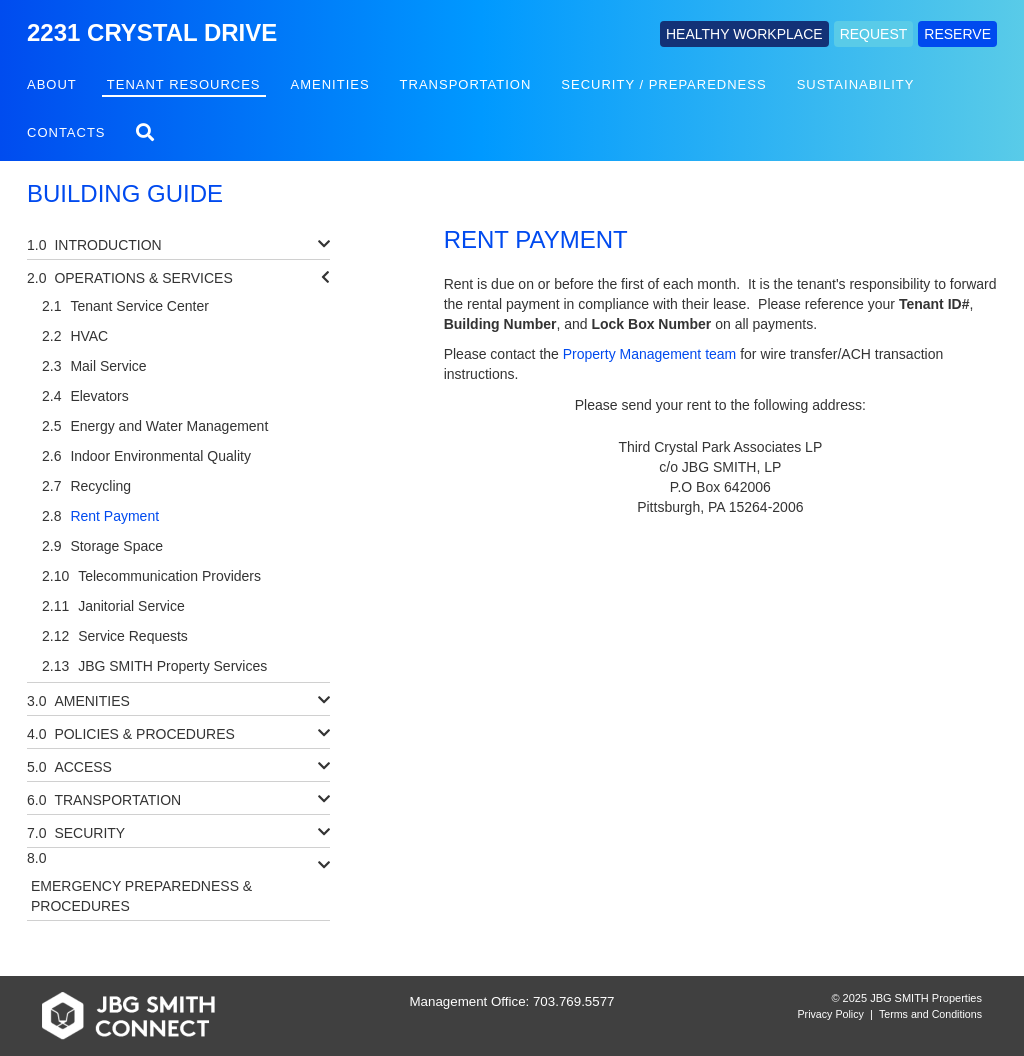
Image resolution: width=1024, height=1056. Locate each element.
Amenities (330, 84)
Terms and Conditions (930, 1014)
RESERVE (957, 34)
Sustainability (856, 84)
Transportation (466, 84)
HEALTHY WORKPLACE (744, 34)
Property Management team (650, 354)
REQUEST (874, 34)
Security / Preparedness (663, 84)
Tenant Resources (184, 84)
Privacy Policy (831, 1014)
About (52, 84)
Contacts (66, 132)
